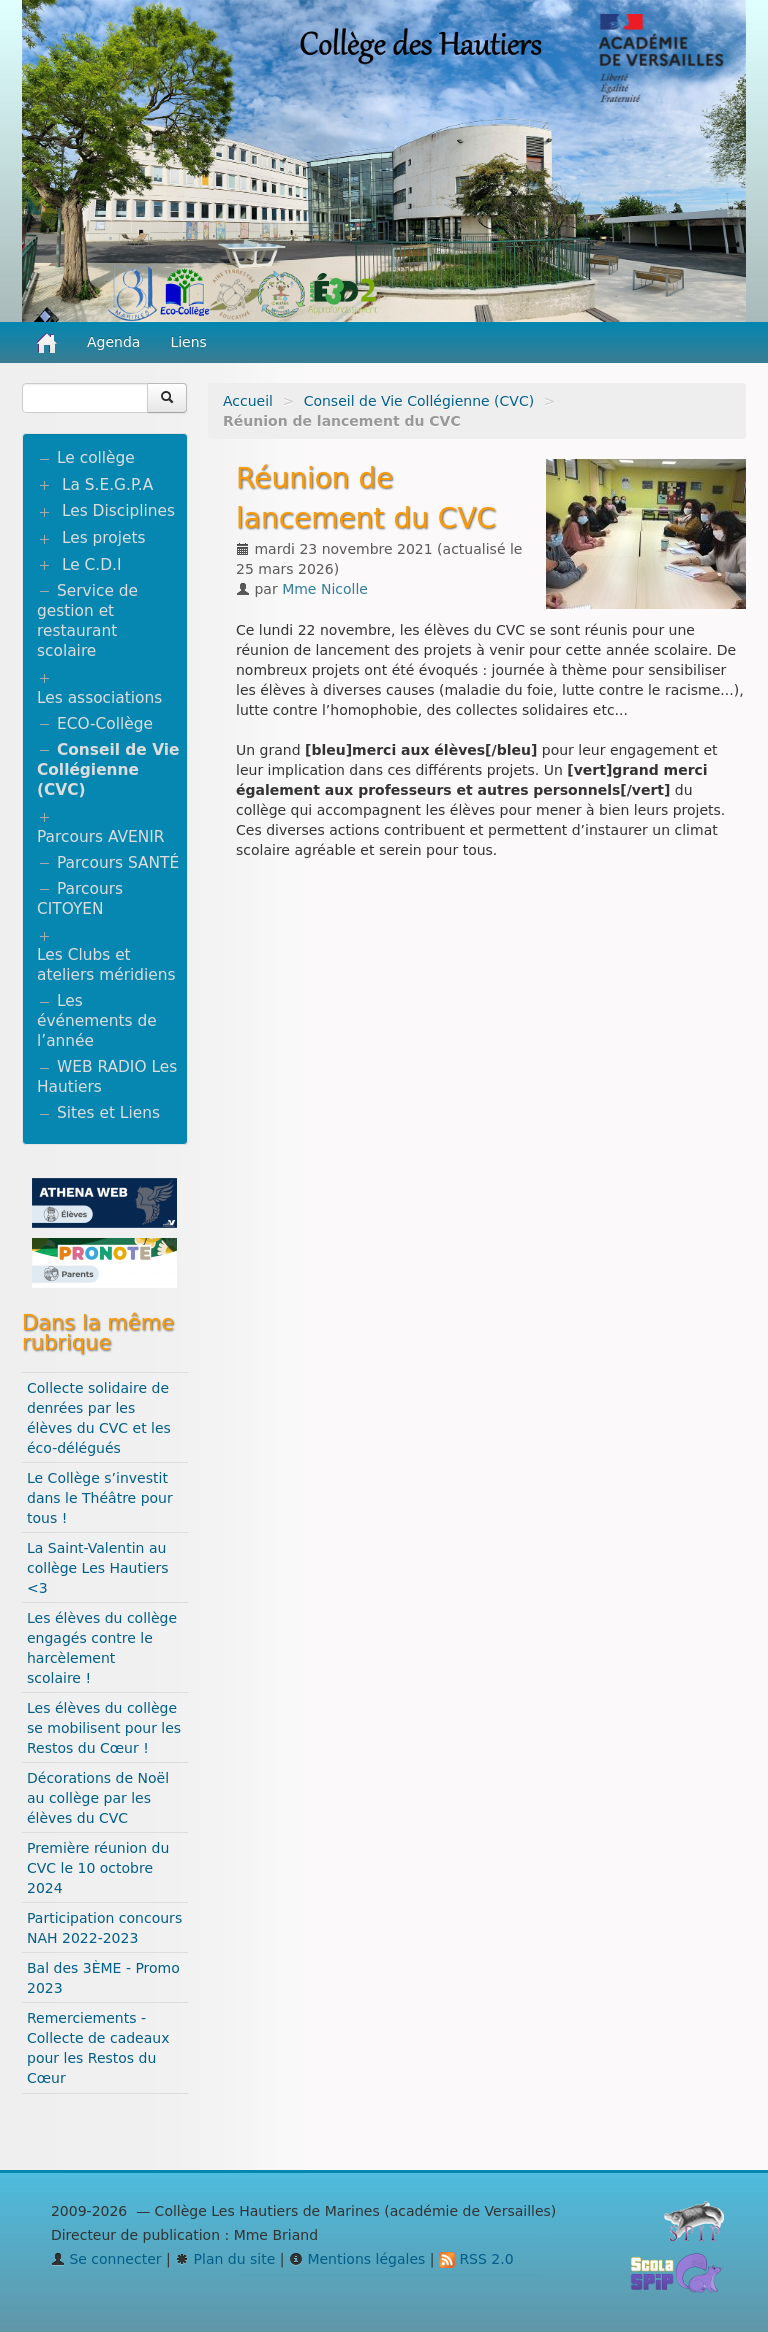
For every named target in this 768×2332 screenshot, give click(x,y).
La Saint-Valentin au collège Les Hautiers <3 (98, 1568)
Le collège (96, 458)
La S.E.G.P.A (107, 485)
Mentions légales (357, 2259)
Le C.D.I (92, 565)
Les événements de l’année (97, 1021)
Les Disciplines (118, 511)
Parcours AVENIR (100, 837)
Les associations (99, 698)
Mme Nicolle (325, 589)
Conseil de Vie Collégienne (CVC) (419, 401)
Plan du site (225, 2259)
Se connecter (106, 2259)
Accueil (248, 401)
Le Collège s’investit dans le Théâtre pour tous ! (100, 1498)
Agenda (113, 342)
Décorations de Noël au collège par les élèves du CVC (98, 1798)
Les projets (104, 538)
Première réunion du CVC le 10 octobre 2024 (98, 1868)
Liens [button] (190, 342)
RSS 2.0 (476, 2259)
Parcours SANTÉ (118, 863)
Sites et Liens (108, 1113)
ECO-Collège (105, 724)
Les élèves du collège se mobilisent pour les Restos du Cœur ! (104, 1728)
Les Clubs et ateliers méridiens (106, 965)
